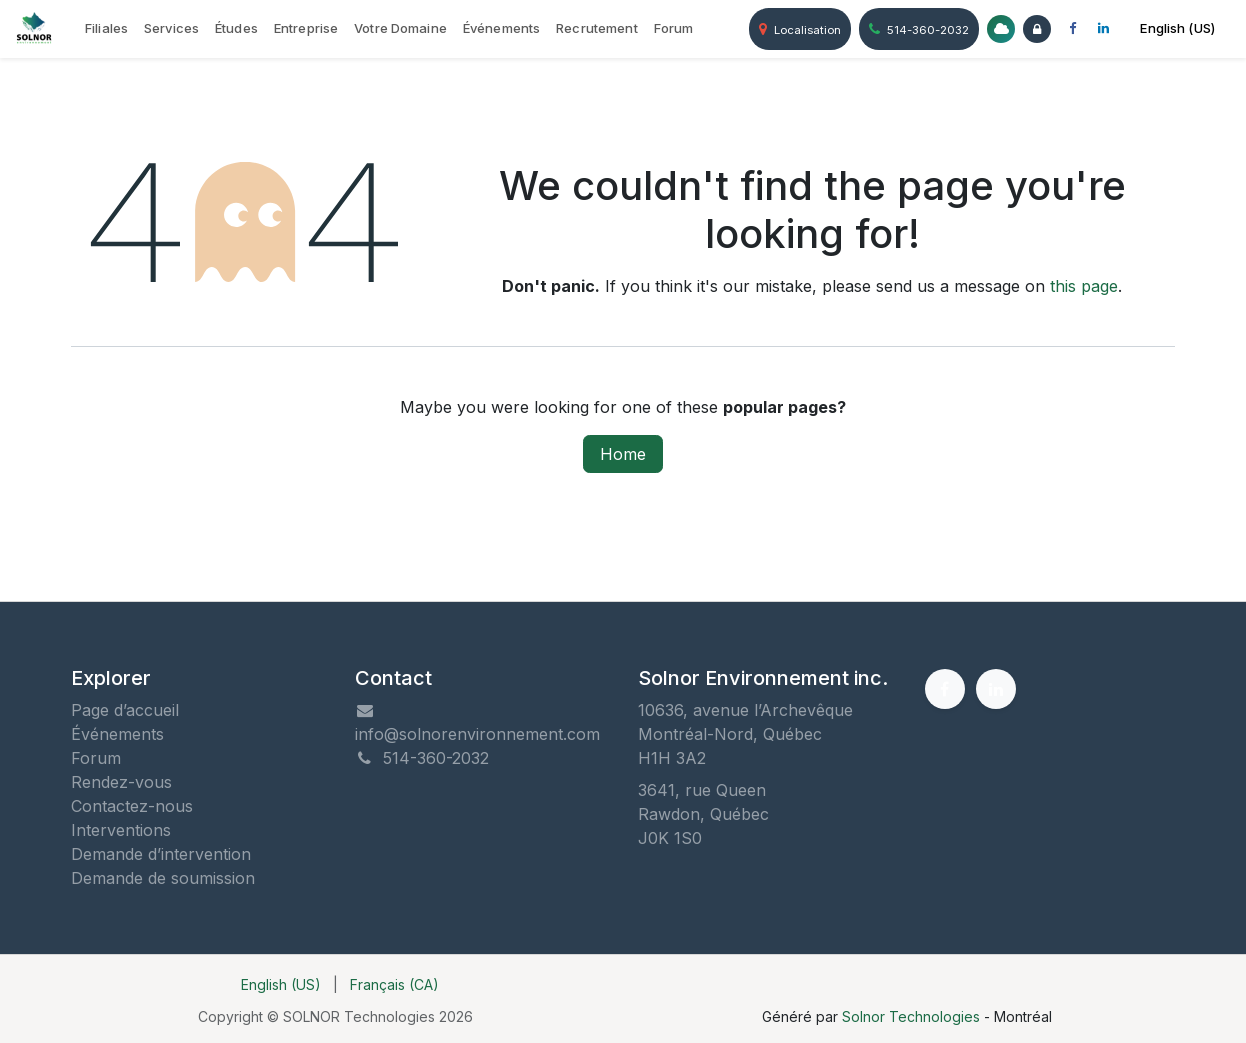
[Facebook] (1072, 29)
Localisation (800, 29)
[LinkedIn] (1103, 29)
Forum (96, 758)
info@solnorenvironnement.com (477, 734)
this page (1084, 286)
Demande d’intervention (161, 854)
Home (623, 454)
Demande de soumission (163, 878)
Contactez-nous (132, 806)
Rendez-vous (121, 782)
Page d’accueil (125, 710)
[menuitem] (106, 29)
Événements (117, 734)
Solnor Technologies (911, 1016)
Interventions (121, 830)
